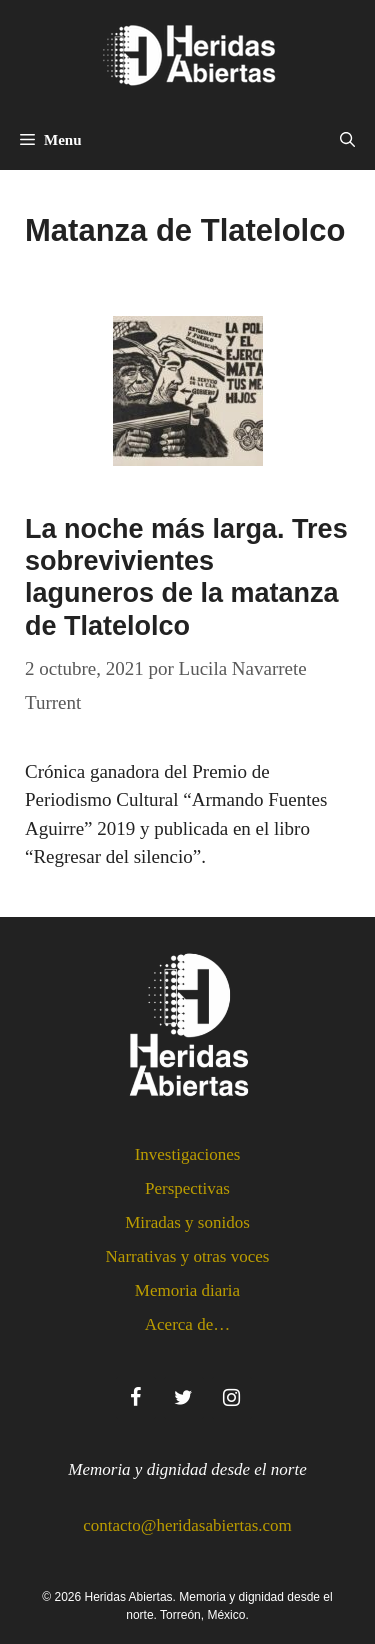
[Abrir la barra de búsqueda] (347, 140)
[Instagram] (232, 1398)
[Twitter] (184, 1398)
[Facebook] (136, 1398)
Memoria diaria (187, 1290)
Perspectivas (187, 1188)
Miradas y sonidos (187, 1222)
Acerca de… (187, 1324)
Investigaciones (188, 1154)
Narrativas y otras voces (188, 1256)
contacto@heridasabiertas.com (187, 1525)
